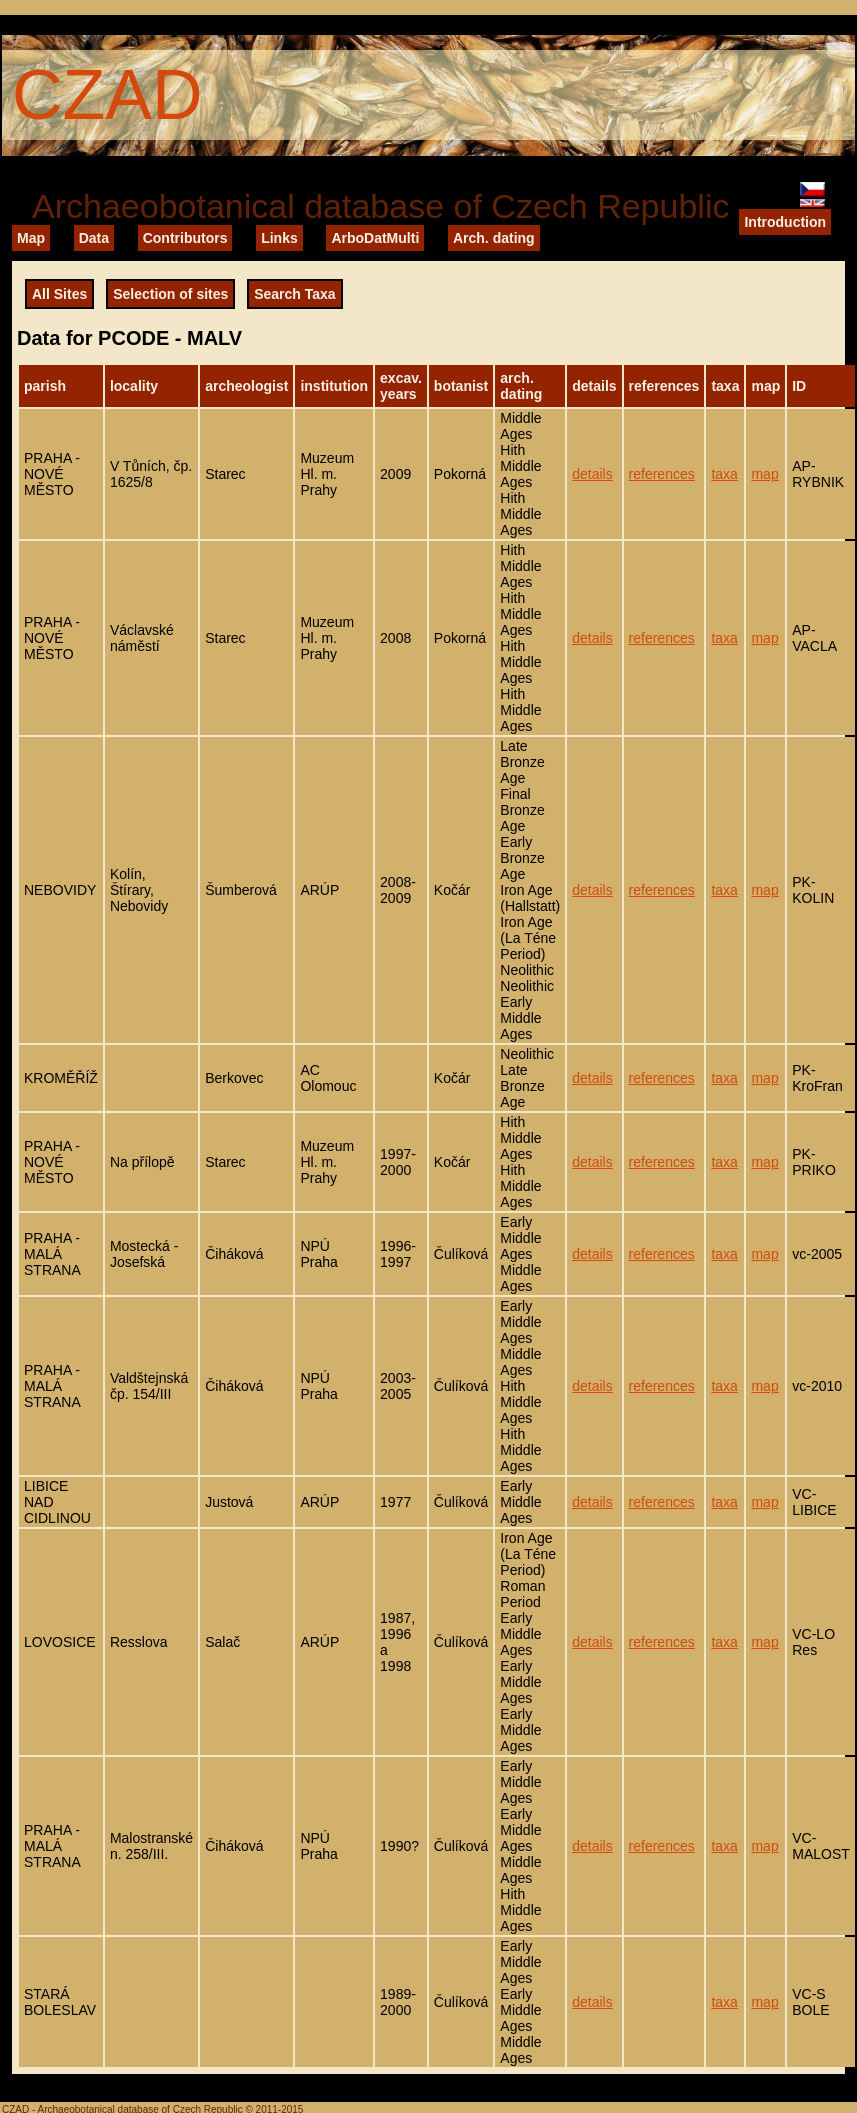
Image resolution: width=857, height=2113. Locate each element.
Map (31, 238)
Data (94, 238)
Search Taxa (294, 294)
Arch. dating (494, 238)
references (662, 474)
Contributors (185, 238)
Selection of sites (170, 294)
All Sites (59, 294)
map (764, 474)
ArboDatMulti (375, 238)
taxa (724, 474)
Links (279, 238)
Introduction (785, 222)
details (592, 474)
